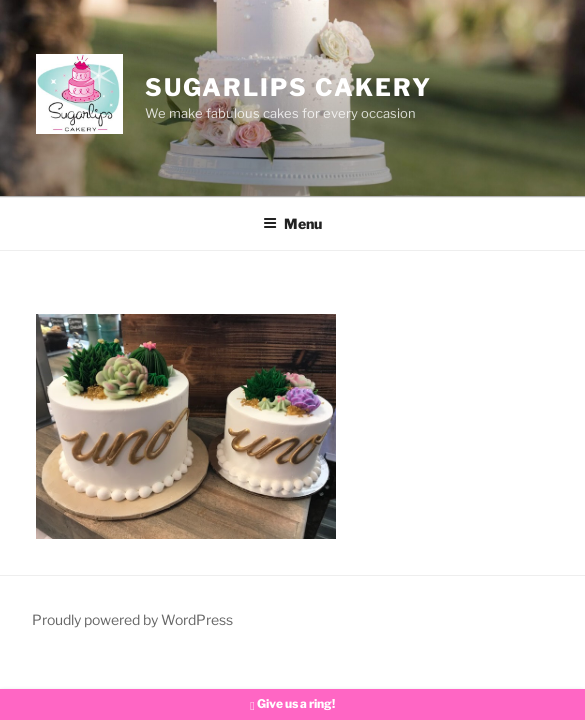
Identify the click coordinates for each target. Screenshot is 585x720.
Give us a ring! (292, 703)
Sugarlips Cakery (288, 87)
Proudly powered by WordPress (132, 619)
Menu (292, 223)
